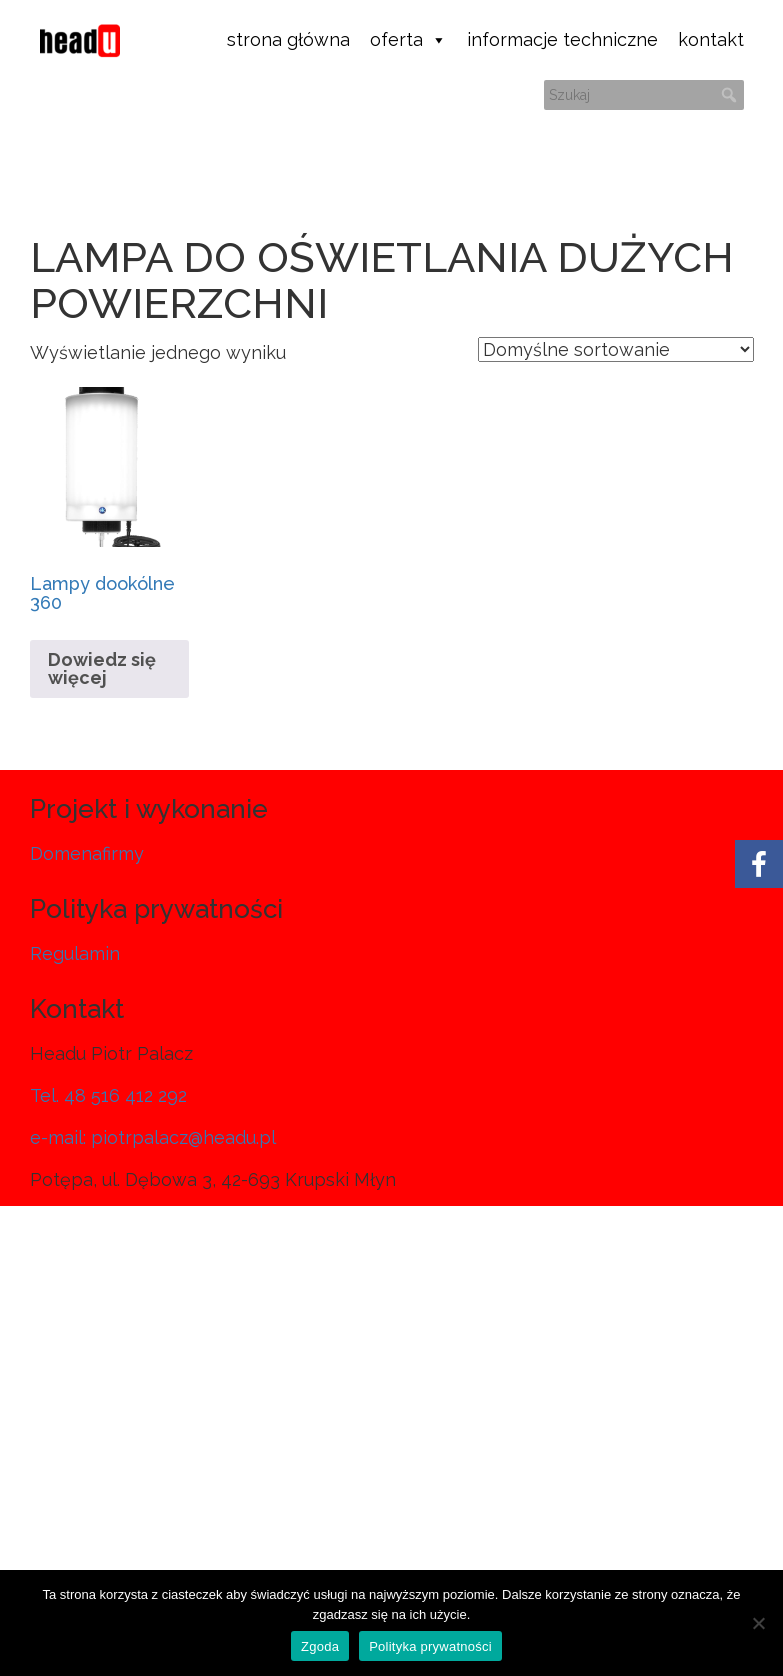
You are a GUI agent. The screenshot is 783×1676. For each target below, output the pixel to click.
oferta (408, 40)
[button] (729, 95)
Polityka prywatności (430, 1646)
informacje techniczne (562, 39)
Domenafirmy (87, 853)
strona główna (288, 39)
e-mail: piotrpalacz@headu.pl (153, 1137)
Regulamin (75, 953)
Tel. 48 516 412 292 (108, 1095)
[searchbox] (644, 95)
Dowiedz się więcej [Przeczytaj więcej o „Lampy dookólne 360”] (102, 668)
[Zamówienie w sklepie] (616, 349)
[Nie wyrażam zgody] (758, 1623)
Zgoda (320, 1646)
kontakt (711, 39)
